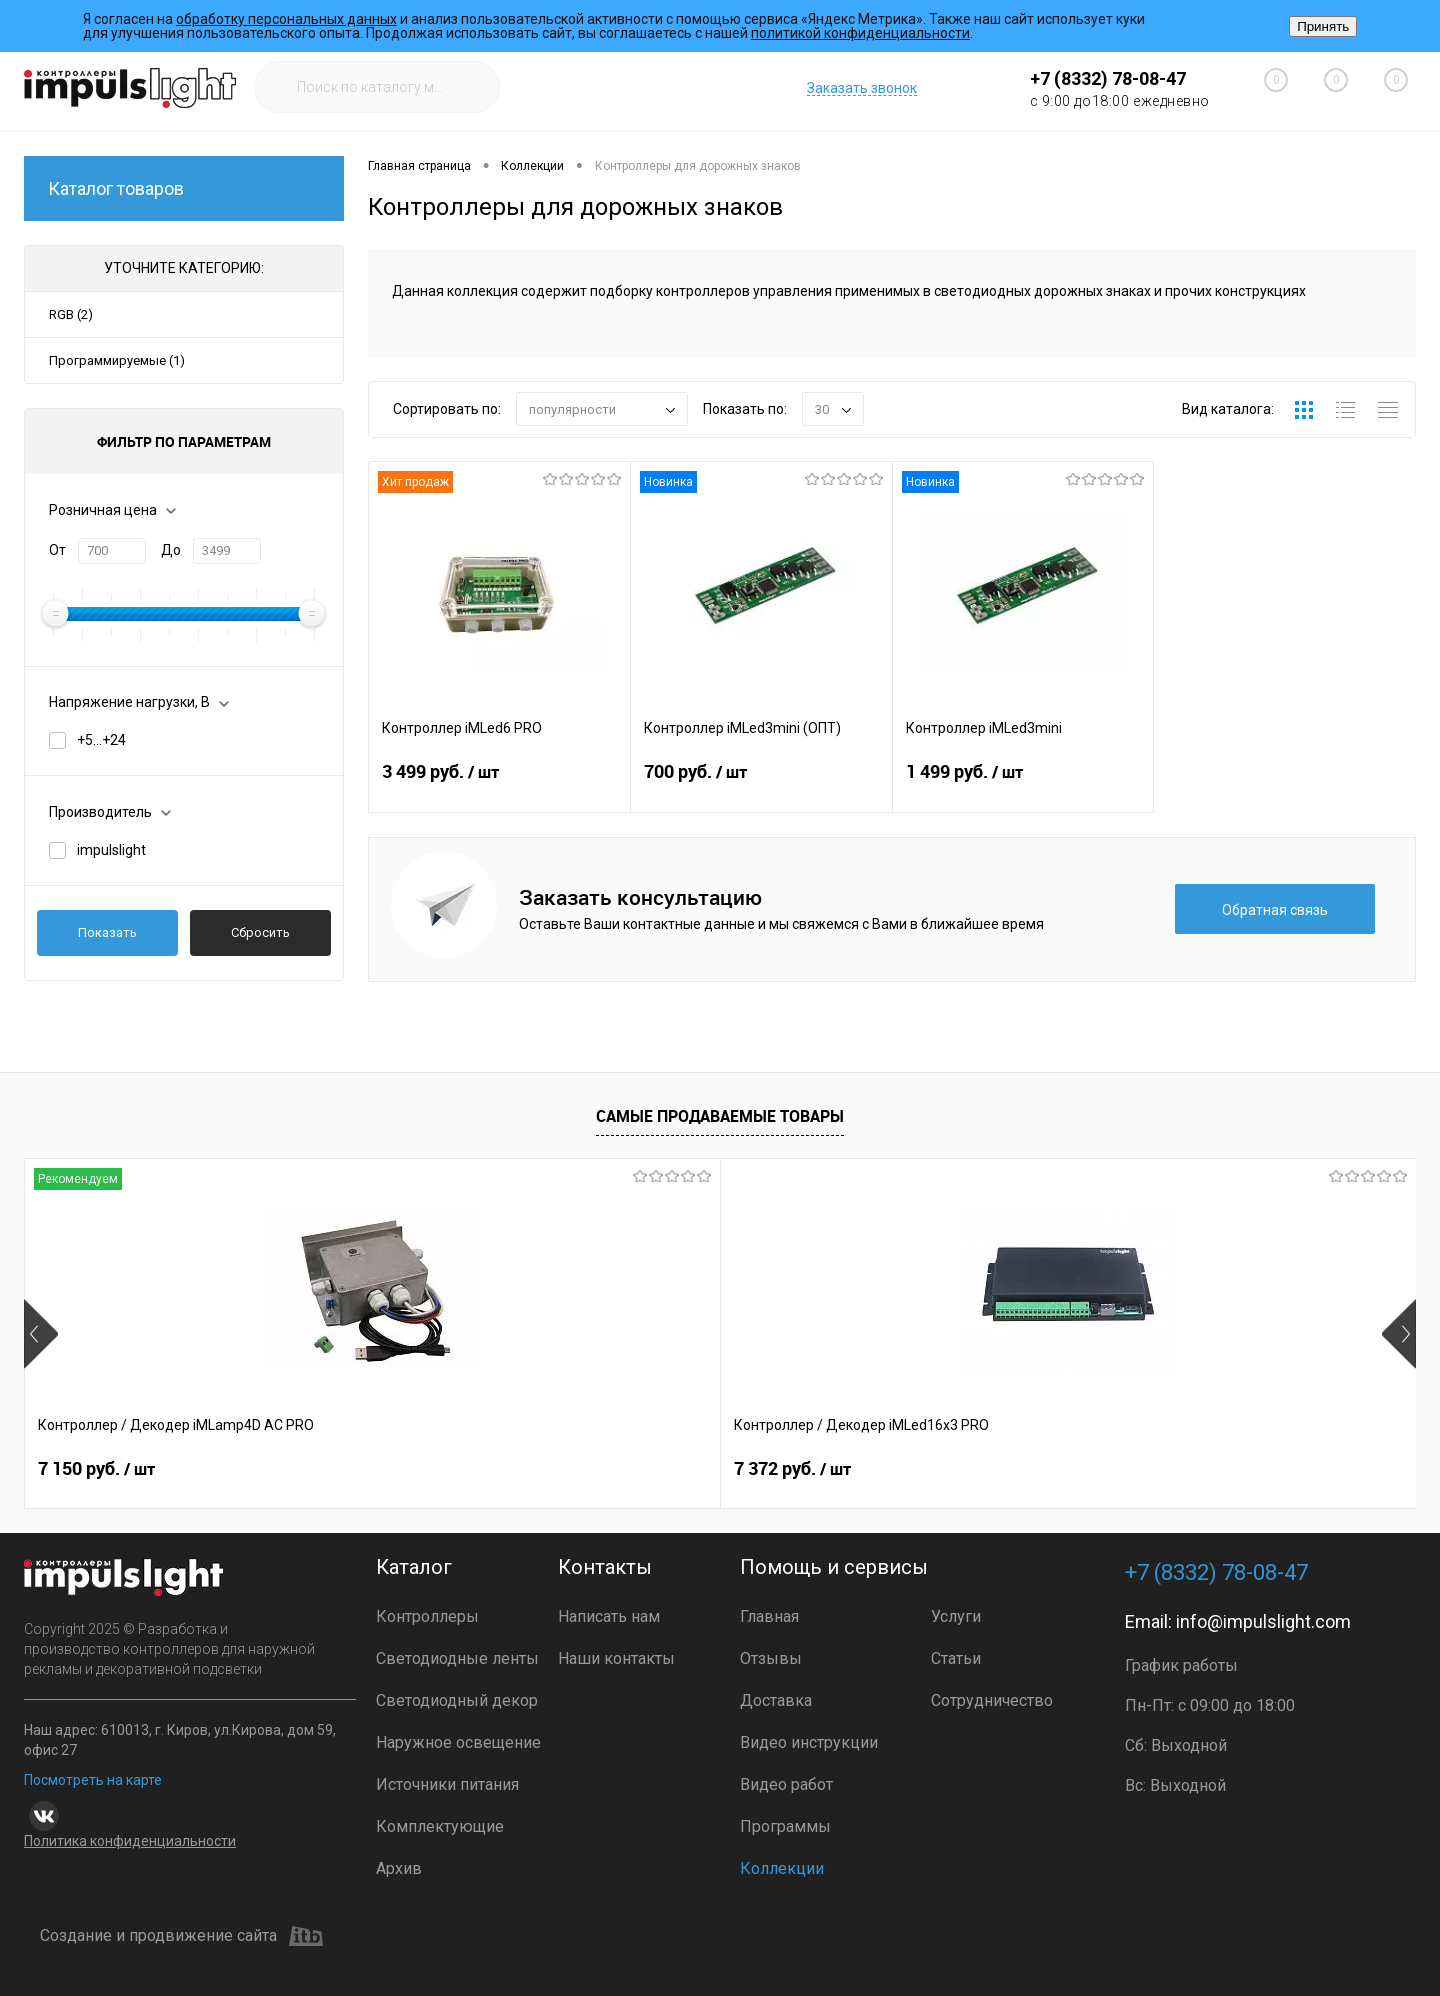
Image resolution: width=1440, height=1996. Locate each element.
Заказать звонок (862, 88)
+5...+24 (101, 740)
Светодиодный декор (457, 1700)
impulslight (111, 850)
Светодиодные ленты (457, 1658)
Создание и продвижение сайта (181, 1936)
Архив (399, 1868)
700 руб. (761, 784)
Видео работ (786, 1784)
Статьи (956, 1658)
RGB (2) (71, 314)
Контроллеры (427, 1616)
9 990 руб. (1140, 1469)
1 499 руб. (1023, 784)
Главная (769, 1616)
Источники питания (447, 1784)
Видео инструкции (809, 1742)
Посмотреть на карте (93, 1780)
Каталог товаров (184, 188)
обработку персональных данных (286, 19)
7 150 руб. (96, 1469)
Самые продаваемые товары (720, 1116)
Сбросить (260, 932)
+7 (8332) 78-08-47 (1108, 78)
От (57, 550)
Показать (107, 932)
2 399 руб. (792, 1469)
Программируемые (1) (117, 360)
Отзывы (771, 1658)
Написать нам (609, 1616)
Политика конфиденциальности (130, 1841)
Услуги (956, 1616)
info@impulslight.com (1263, 1621)
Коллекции (782, 1868)
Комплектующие (440, 1826)
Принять (1323, 26)
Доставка (776, 1700)
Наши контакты (616, 1658)
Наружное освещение (458, 1742)
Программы (785, 1826)
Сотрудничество (992, 1700)
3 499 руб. (499, 784)
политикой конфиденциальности (860, 33)
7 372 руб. (444, 1469)
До (171, 550)
